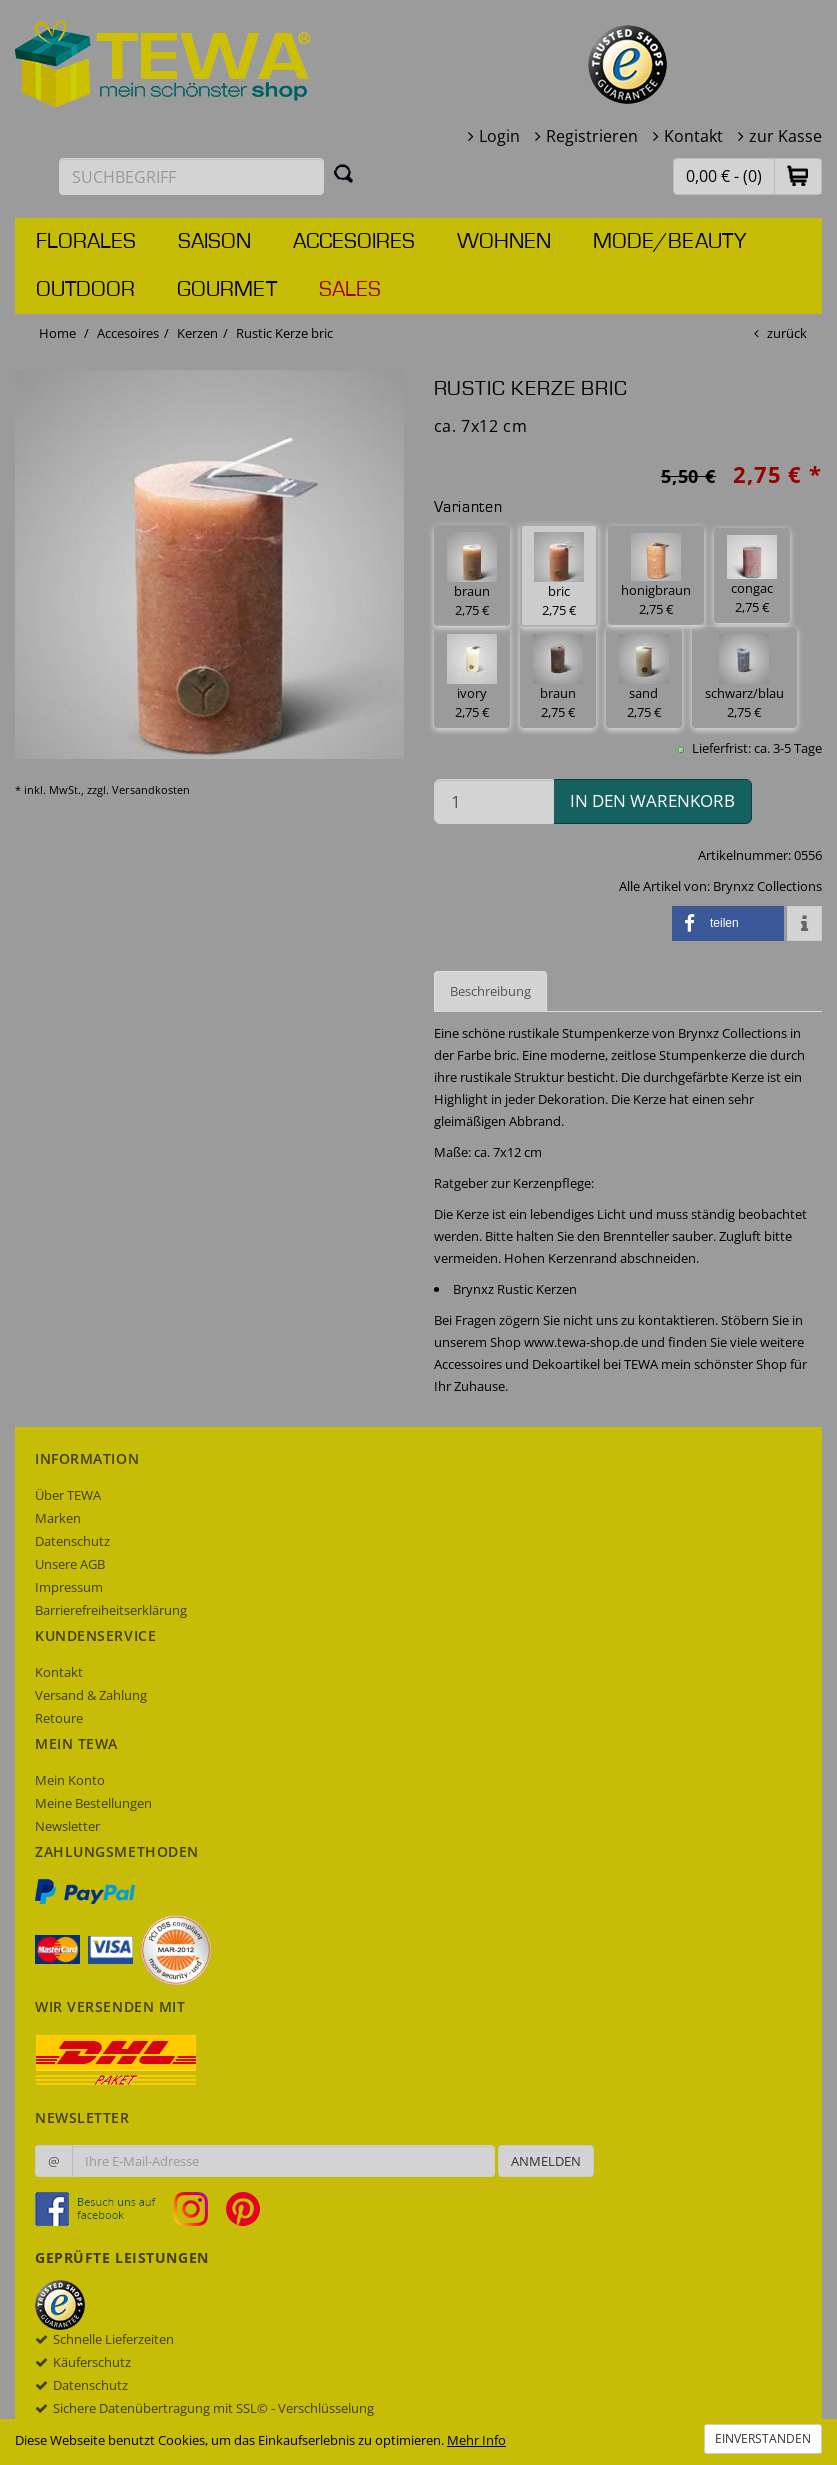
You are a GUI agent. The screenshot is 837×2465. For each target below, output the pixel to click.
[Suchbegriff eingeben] (191, 176)
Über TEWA (68, 1495)
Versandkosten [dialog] (151, 789)
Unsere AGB (70, 1564)
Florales (86, 242)
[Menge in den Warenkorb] (494, 801)
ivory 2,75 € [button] (472, 677)
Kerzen (197, 333)
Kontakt (693, 136)
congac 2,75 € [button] (752, 575)
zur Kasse (785, 136)
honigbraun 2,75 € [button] (656, 575)
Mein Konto (70, 1780)
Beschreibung (490, 991)
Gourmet (227, 290)
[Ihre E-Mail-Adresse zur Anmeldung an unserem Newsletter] (283, 2161)
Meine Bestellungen (93, 1803)
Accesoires (354, 242)
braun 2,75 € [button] (472, 575)
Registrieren (592, 136)
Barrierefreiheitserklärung (111, 1610)
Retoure (59, 1718)
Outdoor (85, 290)
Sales (350, 290)
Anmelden (546, 2161)
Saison (214, 242)
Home (57, 333)
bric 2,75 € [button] (559, 575)
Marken (58, 1518)
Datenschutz (72, 1541)
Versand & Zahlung (91, 1695)
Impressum (69, 1587)
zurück (787, 333)
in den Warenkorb (652, 800)
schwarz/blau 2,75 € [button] (744, 677)
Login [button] (499, 136)
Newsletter (67, 1826)
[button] (798, 175)
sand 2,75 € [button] (644, 677)
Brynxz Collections (767, 886)
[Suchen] (344, 173)
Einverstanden (763, 2438)
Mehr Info (476, 2440)
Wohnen (504, 242)
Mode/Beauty (669, 242)
